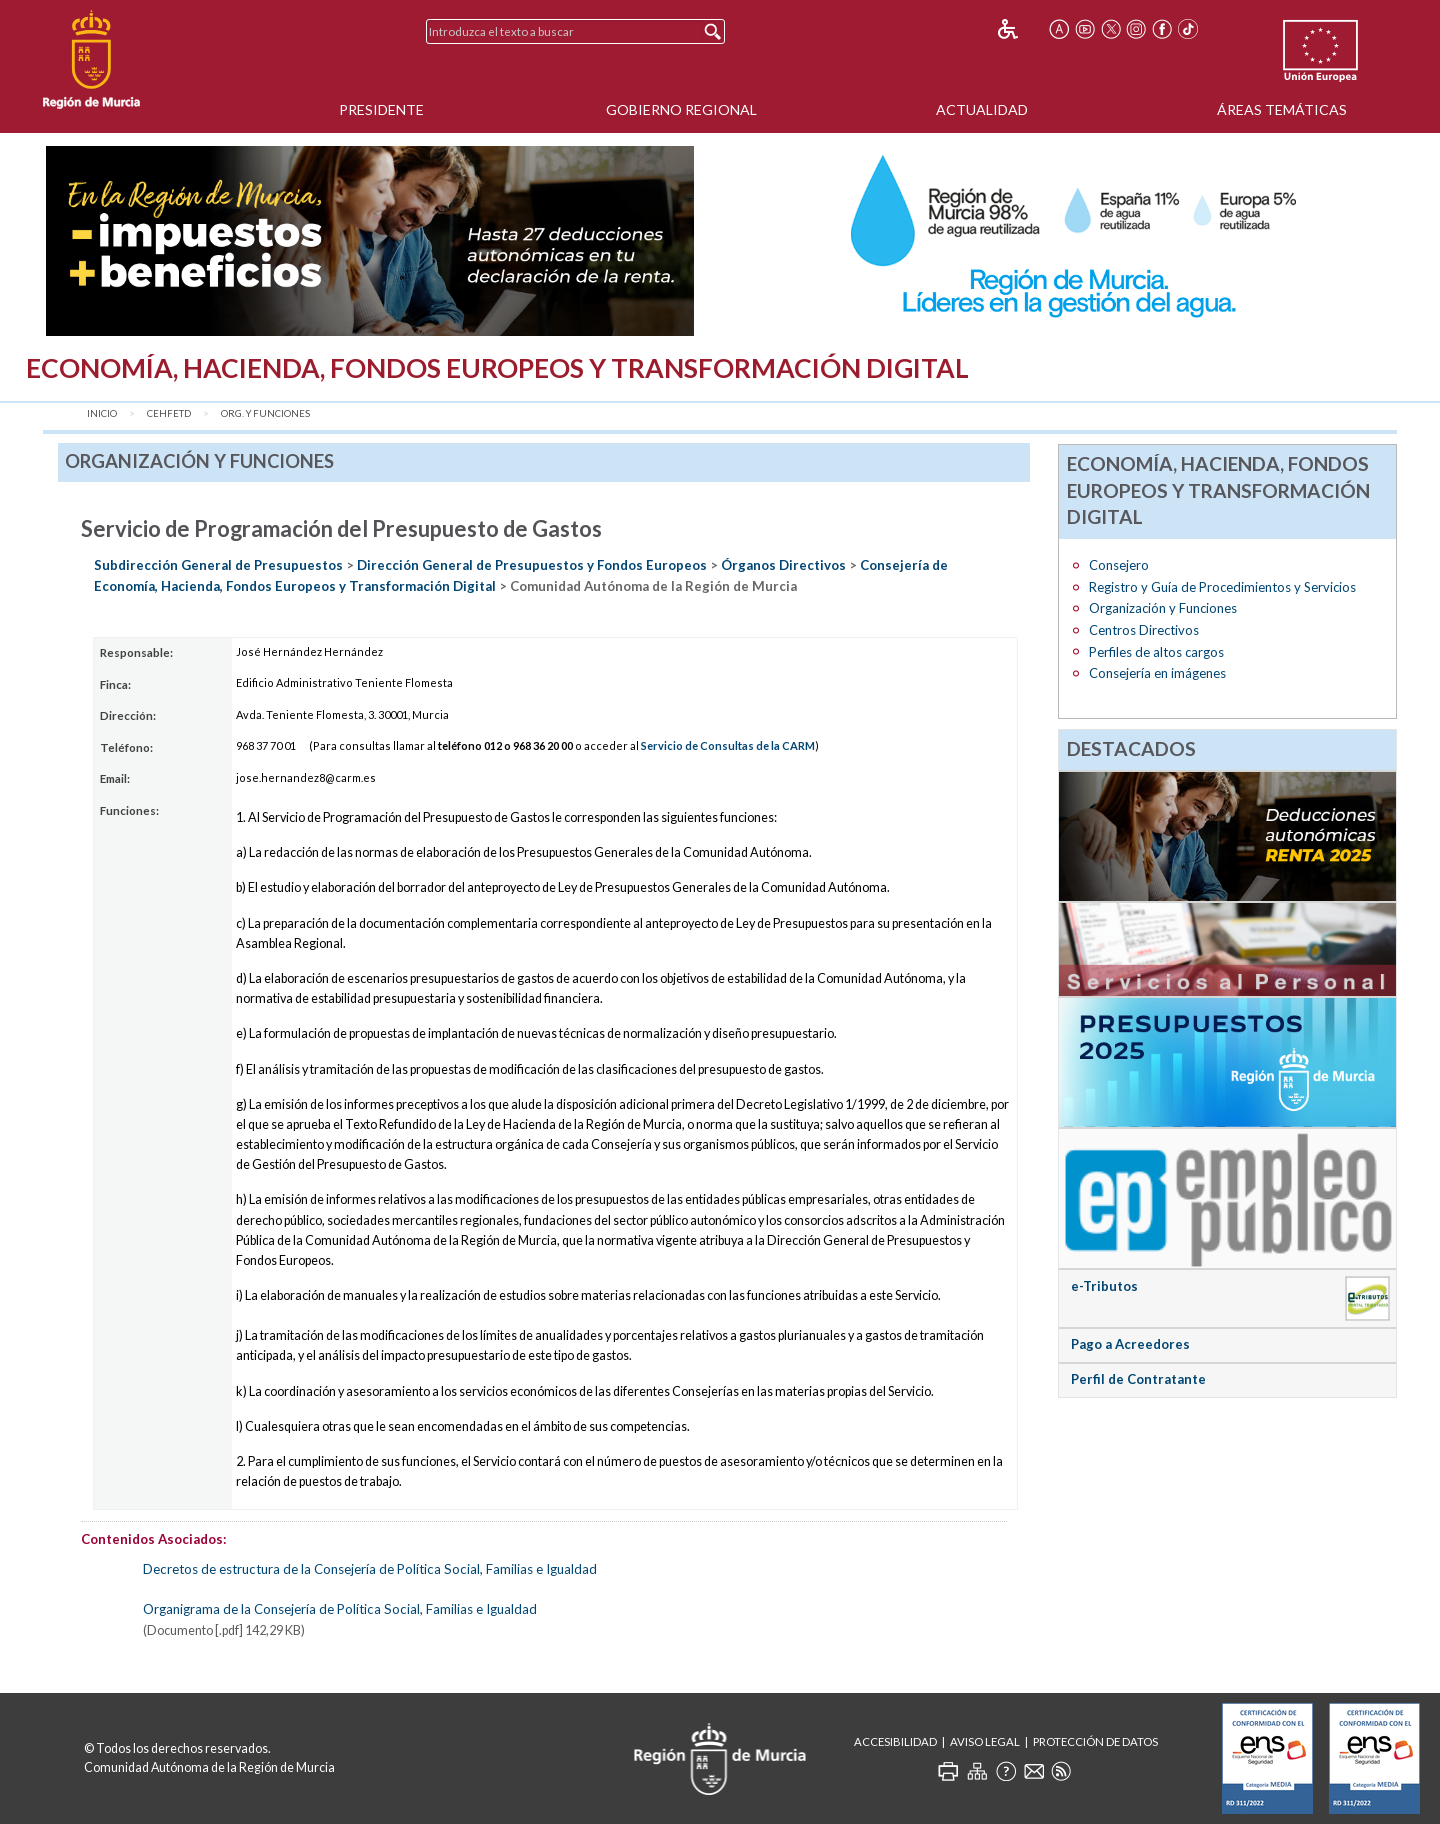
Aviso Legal (985, 1741)
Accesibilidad (895, 1741)
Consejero (1119, 565)
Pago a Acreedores (1130, 1344)
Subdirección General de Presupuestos (218, 565)
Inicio (102, 413)
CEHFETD (169, 413)
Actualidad (982, 109)
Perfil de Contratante (1138, 1379)
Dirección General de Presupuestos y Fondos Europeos (532, 565)
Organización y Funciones (1163, 608)
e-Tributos (1104, 1286)
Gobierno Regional (681, 109)
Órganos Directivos (783, 565)
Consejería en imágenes (1157, 673)
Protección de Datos (1095, 1741)
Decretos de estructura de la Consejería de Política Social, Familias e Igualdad (370, 1569)
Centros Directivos (1144, 630)
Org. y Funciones (265, 413)
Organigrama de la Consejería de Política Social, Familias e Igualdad (340, 1609)
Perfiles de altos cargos (1156, 652)
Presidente (381, 109)
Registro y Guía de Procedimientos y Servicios (1222, 587)
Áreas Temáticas (1282, 109)
